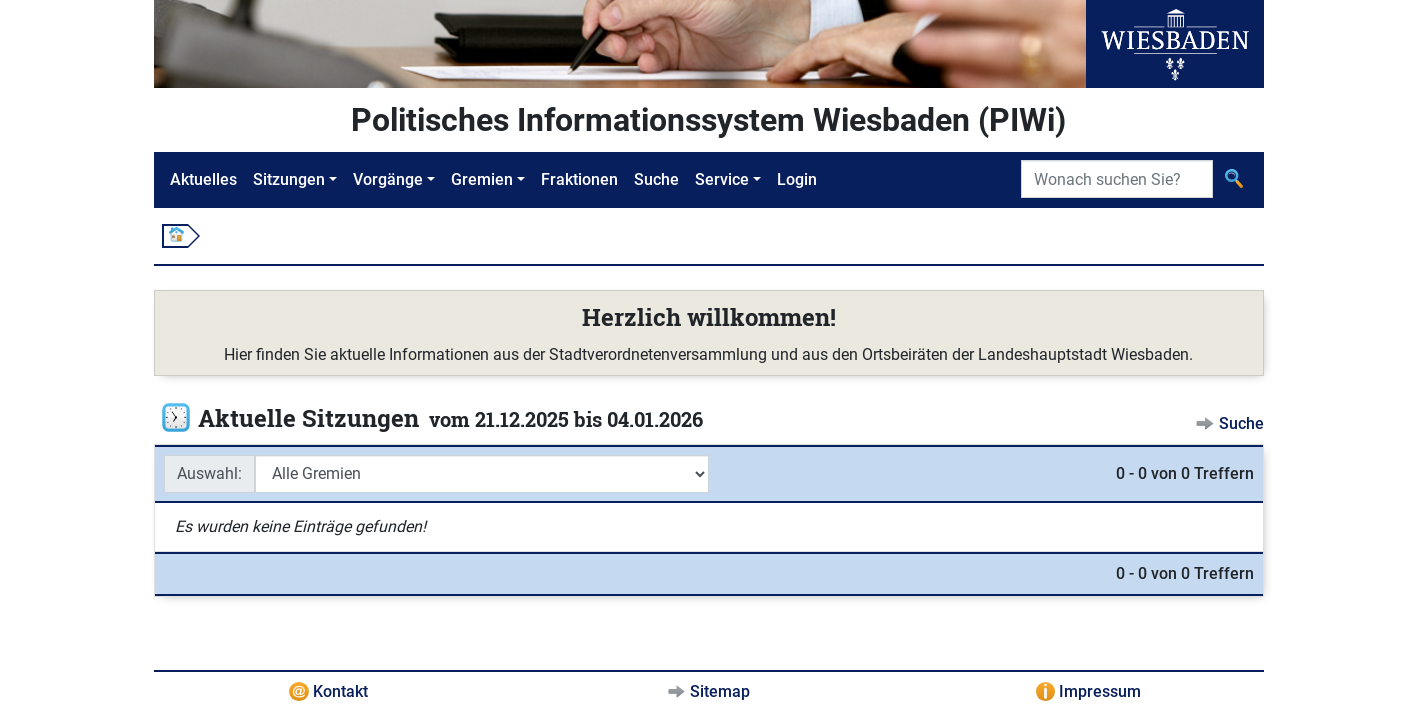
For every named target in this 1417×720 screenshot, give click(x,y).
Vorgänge (388, 179)
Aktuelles (203, 179)
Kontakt (340, 691)
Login (797, 179)
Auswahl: (209, 473)
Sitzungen (289, 179)
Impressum (1100, 691)
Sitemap (720, 691)
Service (722, 179)
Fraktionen (579, 179)
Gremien (482, 179)
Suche (656, 179)
